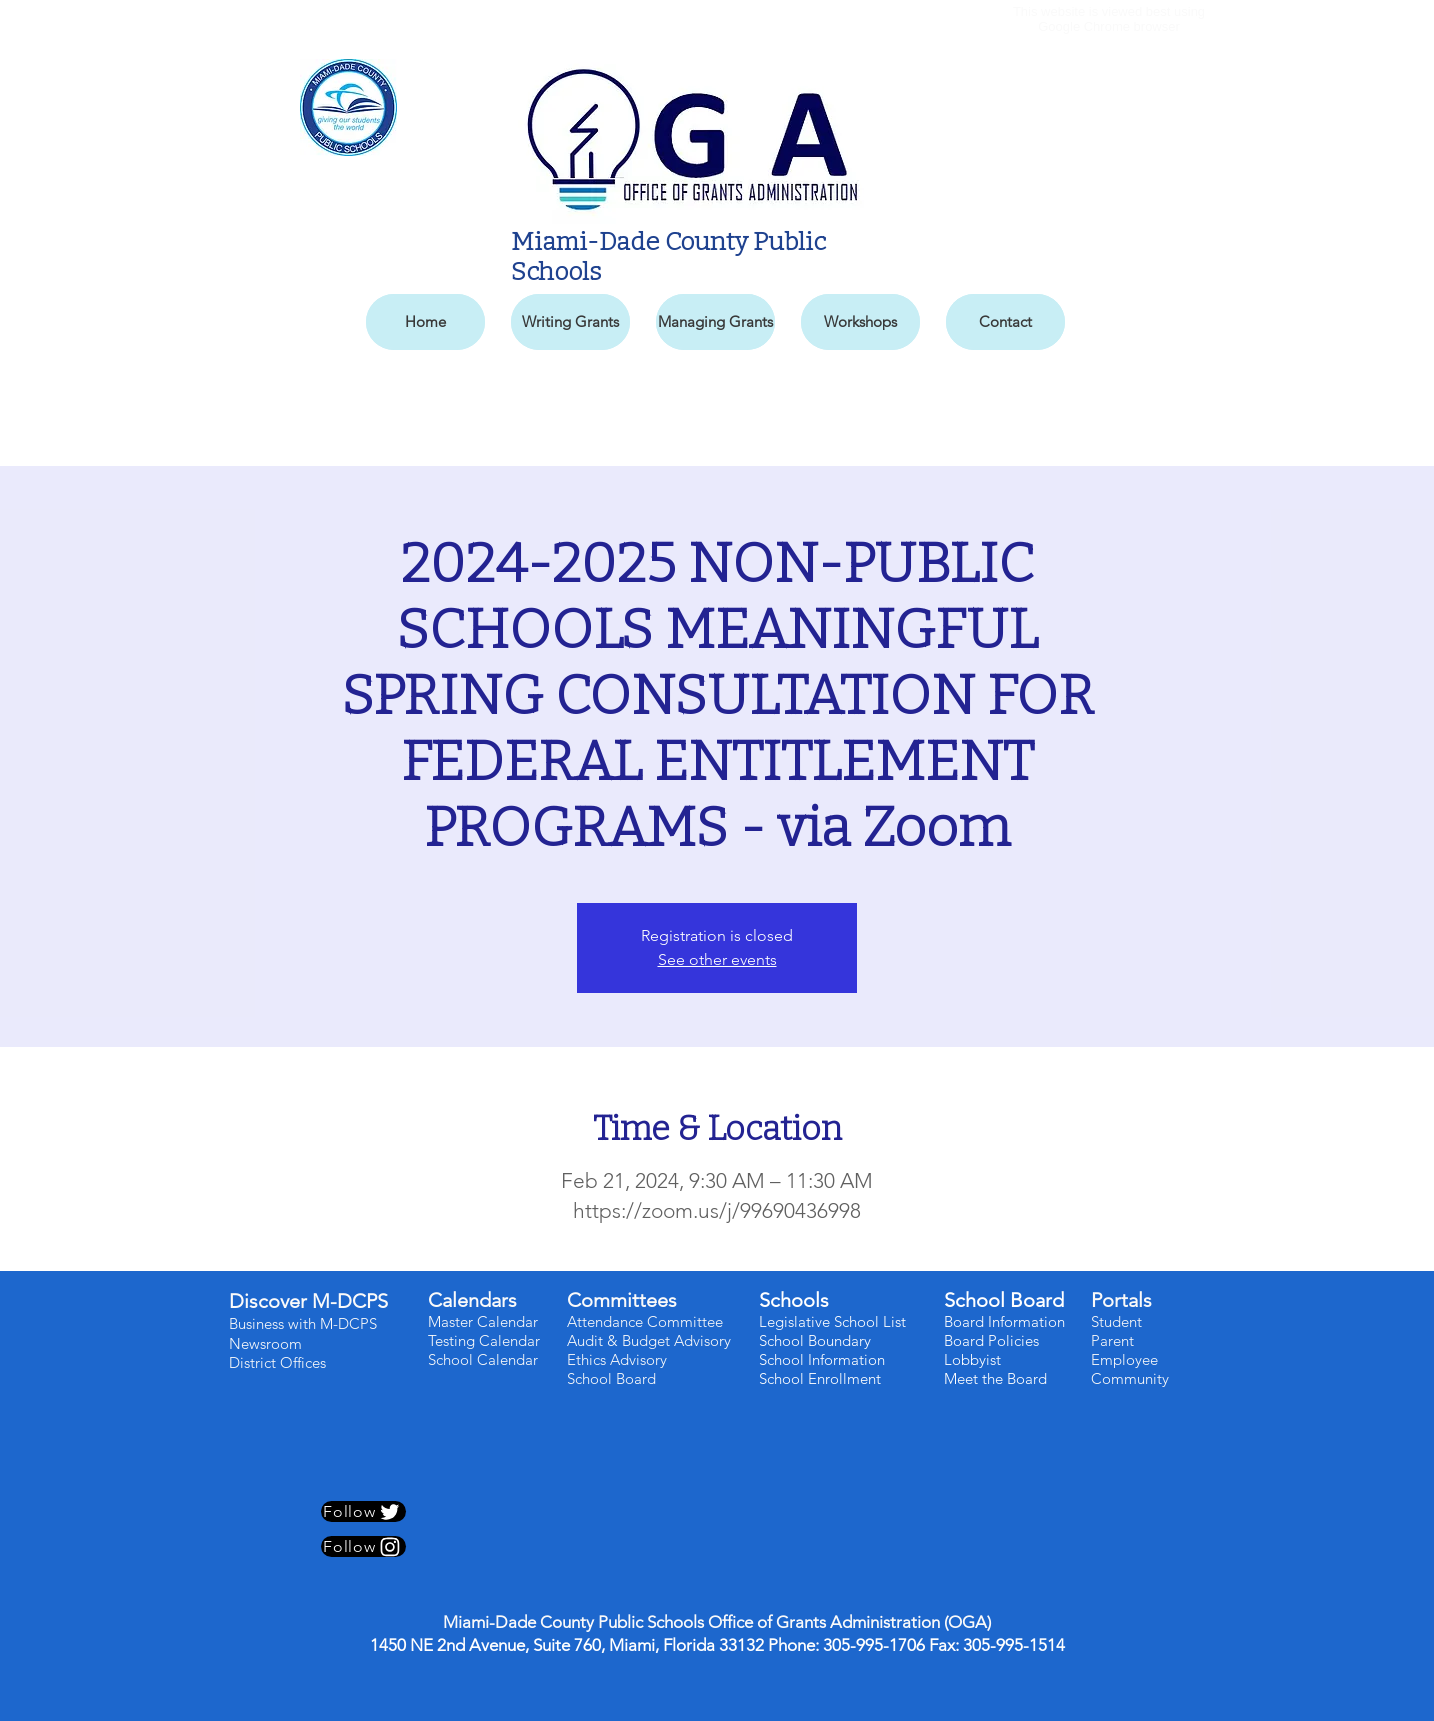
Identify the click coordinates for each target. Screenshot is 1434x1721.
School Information (822, 1359)
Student (1116, 1321)
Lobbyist (972, 1359)
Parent (1112, 1340)
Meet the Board (995, 1378)
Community (1130, 1378)
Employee (1124, 1359)
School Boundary (815, 1340)
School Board (613, 1378)
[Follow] (363, 1511)
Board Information (1004, 1321)
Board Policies (991, 1340)
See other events (717, 959)
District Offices (279, 1362)
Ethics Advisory (617, 1359)
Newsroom (265, 1343)
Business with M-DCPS (303, 1323)
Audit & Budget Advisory (651, 1340)
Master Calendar (483, 1321)
